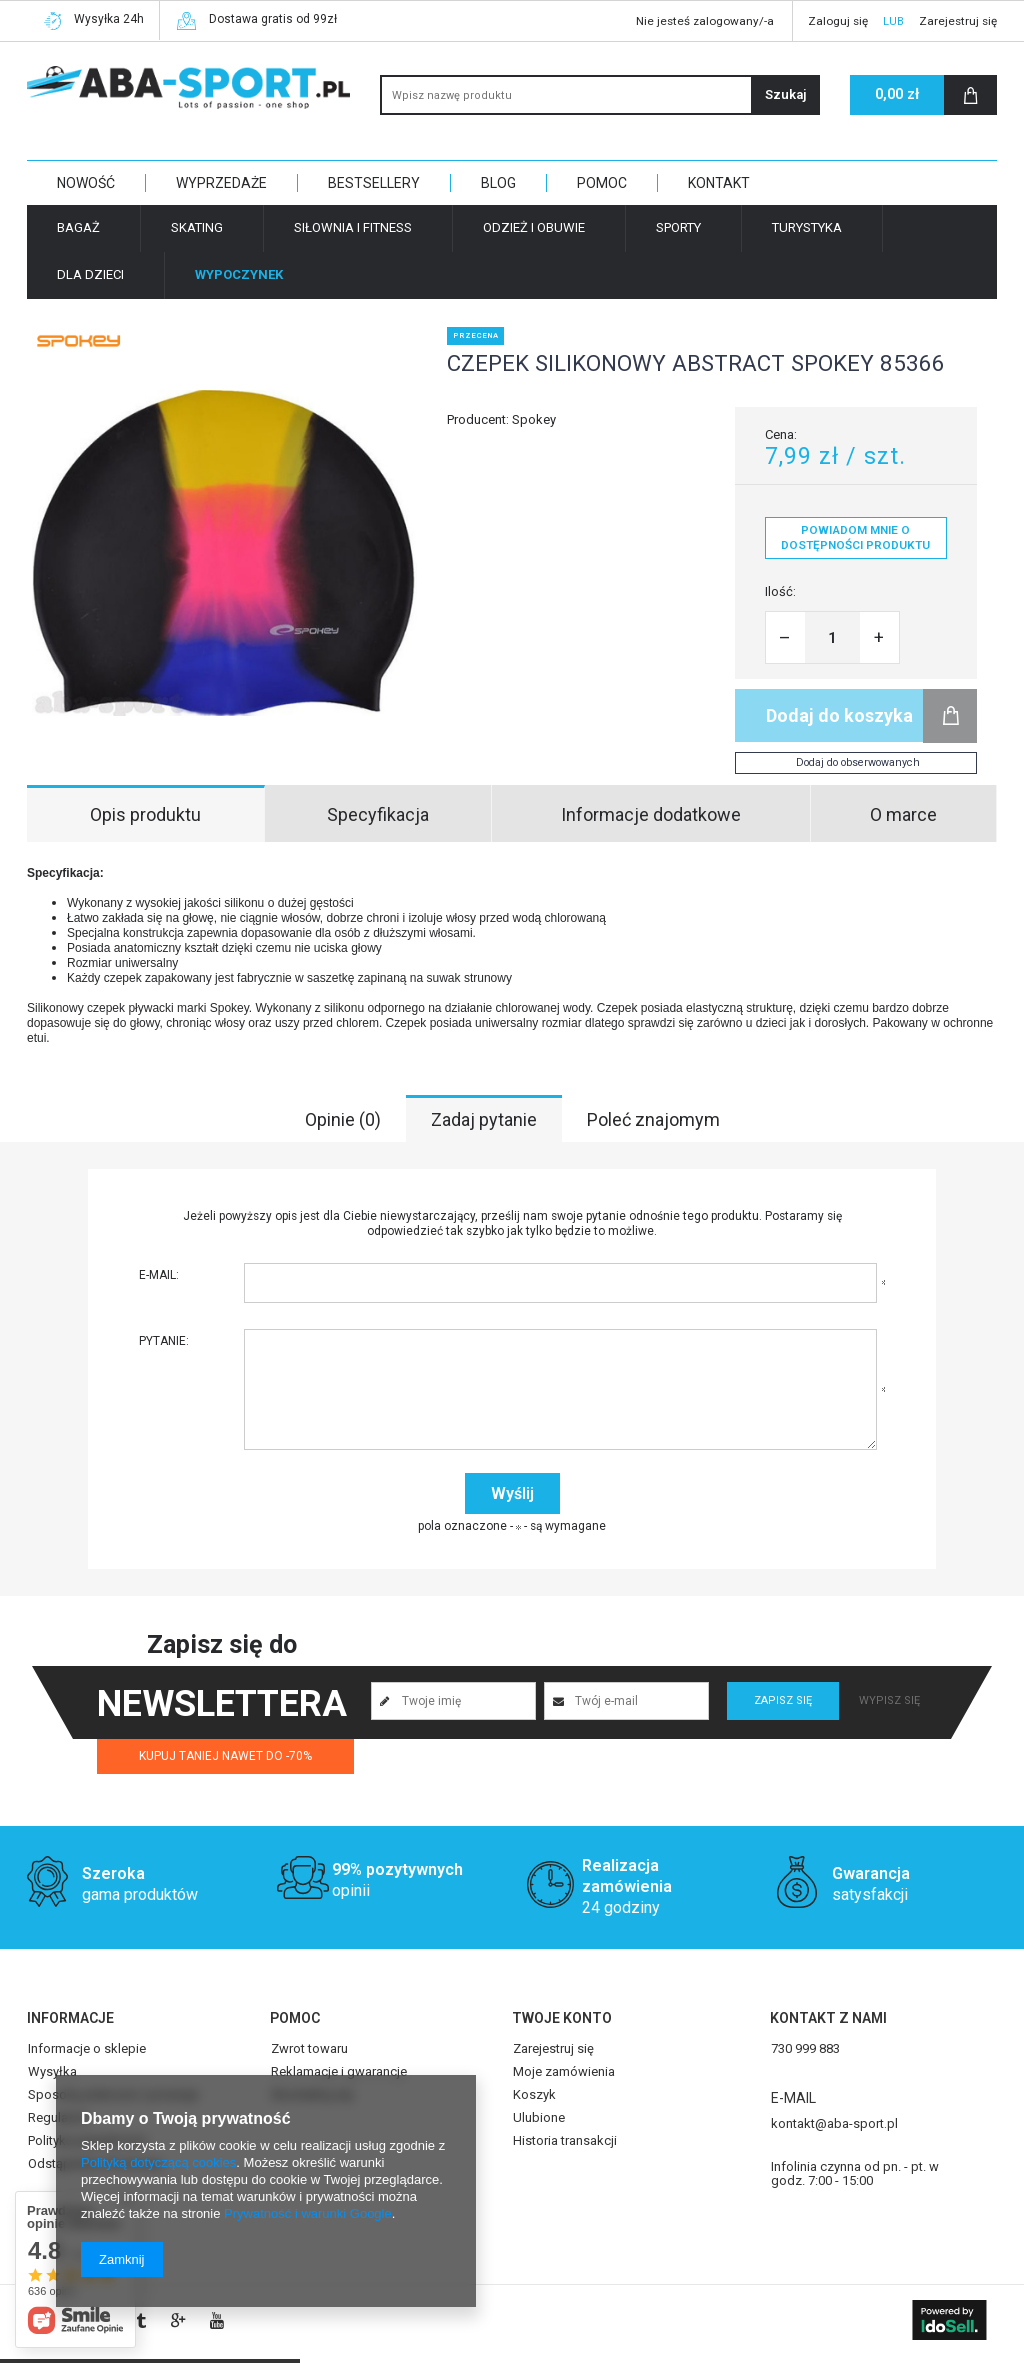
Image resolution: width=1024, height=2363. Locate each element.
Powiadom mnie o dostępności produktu (855, 537)
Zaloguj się (838, 21)
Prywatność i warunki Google (308, 2213)
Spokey (534, 419)
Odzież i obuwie (534, 227)
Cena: (781, 434)
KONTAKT (719, 183)
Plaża (312, 272)
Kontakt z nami (828, 2018)
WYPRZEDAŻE (221, 183)
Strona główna (152, 272)
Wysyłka (52, 2072)
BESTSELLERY (374, 183)
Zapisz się (783, 1700)
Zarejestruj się (958, 21)
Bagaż (78, 227)
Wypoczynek (244, 272)
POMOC (602, 183)
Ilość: (780, 591)
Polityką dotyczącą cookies (158, 2162)
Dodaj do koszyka (839, 715)
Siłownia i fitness (353, 227)
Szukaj (785, 94)
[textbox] (600, 95)
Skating (197, 227)
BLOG (498, 183)
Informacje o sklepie (87, 2049)
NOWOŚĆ (86, 183)
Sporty (678, 227)
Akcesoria (372, 272)
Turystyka (807, 227)
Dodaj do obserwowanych (858, 762)
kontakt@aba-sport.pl (834, 2124)
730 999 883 (805, 2049)
